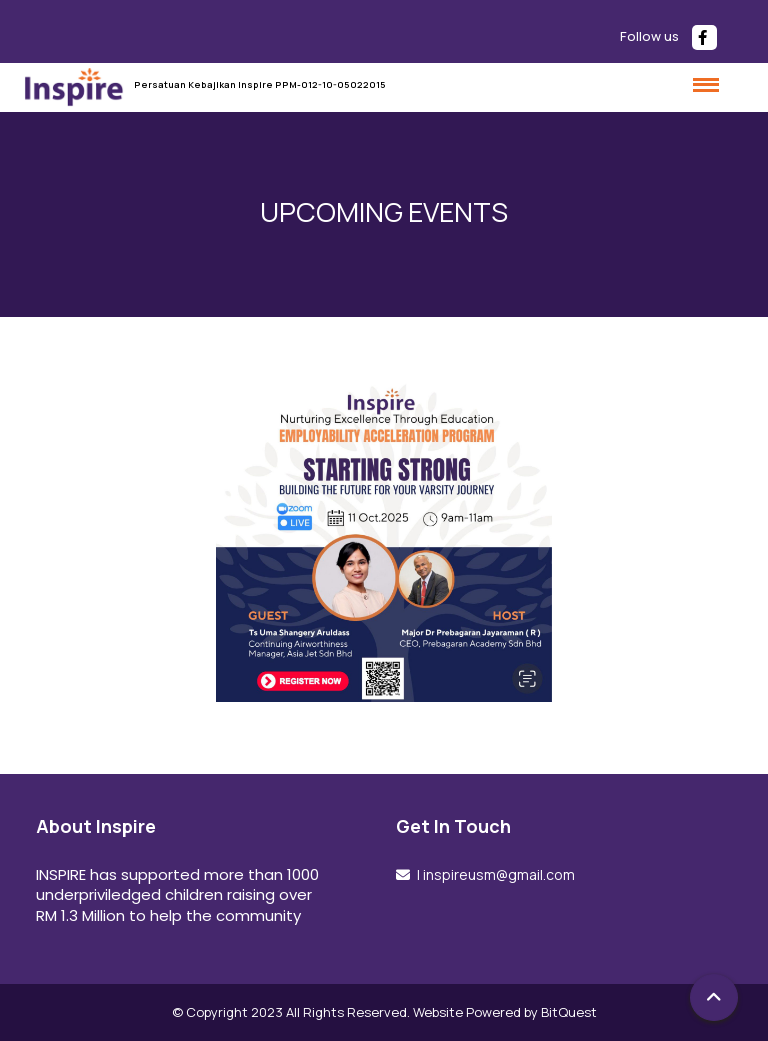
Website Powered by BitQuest (505, 1012)
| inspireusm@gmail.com (494, 874)
